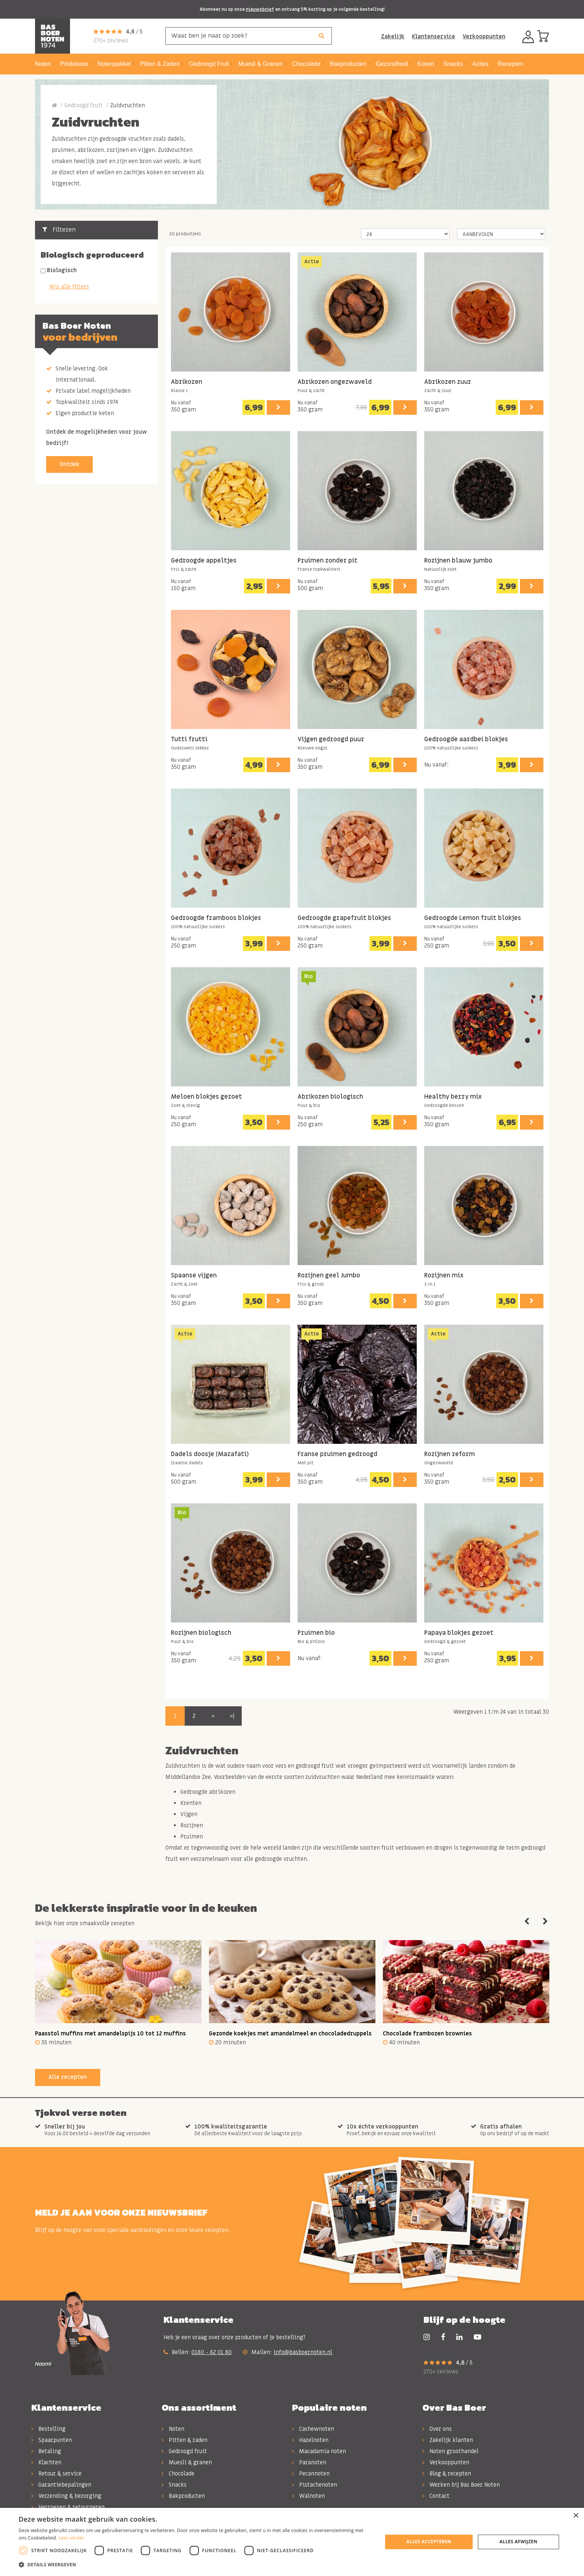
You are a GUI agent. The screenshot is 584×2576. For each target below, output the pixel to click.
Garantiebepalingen (61, 2485)
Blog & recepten (446, 2473)
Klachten (46, 2462)
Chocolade (178, 2473)
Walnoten (308, 2496)
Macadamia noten (319, 2451)
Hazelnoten (310, 2440)
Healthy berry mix (453, 1097)
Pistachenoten (314, 2485)
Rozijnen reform (449, 1454)
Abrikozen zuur (447, 382)
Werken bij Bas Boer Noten (461, 2485)
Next (545, 1921)
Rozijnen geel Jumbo (329, 1276)
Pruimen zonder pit (328, 561)
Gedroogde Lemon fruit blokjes (472, 918)
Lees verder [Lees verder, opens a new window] (71, 2538)
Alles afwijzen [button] (518, 2541)
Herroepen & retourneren (68, 2507)
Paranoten (309, 2462)
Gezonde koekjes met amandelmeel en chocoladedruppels (290, 2033)
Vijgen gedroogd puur (331, 739)
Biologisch (62, 270)
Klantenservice (433, 36)
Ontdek (69, 464)
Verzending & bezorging (66, 2496)
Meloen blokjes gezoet (206, 1097)
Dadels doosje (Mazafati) (210, 1454)
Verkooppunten (484, 36)
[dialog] (292, 2542)
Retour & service (56, 2473)
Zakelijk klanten (447, 2440)
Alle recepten (67, 2077)
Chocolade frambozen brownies (427, 2033)
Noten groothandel (450, 2451)
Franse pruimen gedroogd (337, 1454)
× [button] (575, 2516)
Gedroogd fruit (83, 105)
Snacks (174, 2485)
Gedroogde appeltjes (204, 561)
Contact (436, 2496)
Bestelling (48, 2429)
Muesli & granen (187, 2462)
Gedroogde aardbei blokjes (466, 739)
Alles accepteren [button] (428, 2541)
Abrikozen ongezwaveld (335, 382)
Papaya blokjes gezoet (458, 1633)
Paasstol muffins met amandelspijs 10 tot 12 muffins (110, 2033)
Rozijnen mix (443, 1276)
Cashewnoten (313, 2429)
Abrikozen (186, 382)
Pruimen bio (316, 1633)
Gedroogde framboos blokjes (216, 918)
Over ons (437, 2429)
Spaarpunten (51, 2440)
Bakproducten (183, 2496)
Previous (526, 1921)
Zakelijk (392, 36)
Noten (173, 2429)
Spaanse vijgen (194, 1276)
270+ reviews (110, 40)
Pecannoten (311, 2473)
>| (232, 1716)
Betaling (46, 2451)
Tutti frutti (189, 739)
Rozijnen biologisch (201, 1633)
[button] (195, 2564)
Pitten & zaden (184, 2440)
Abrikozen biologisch (330, 1097)
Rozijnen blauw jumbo (458, 561)
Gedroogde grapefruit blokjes (344, 918)
